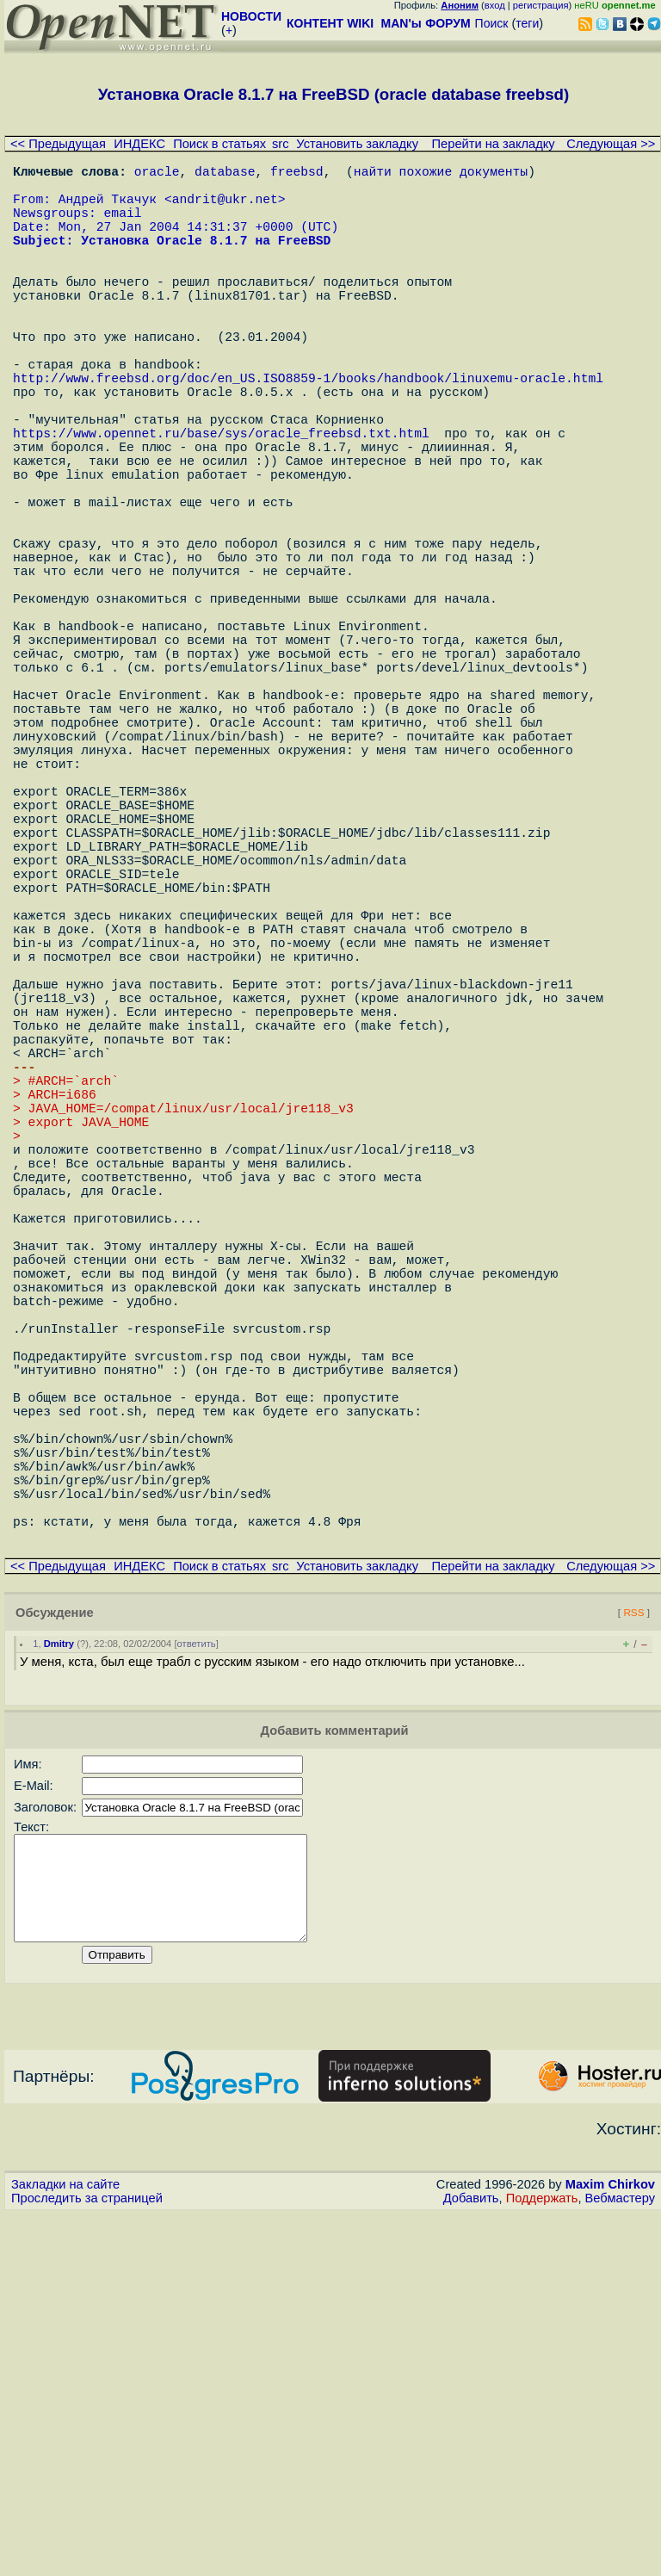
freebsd (297, 174)
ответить (196, 1984)
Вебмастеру (620, 2560)
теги (527, 23)
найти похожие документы (441, 174)
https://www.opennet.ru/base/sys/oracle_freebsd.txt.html (221, 501)
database (225, 174)
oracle (157, 174)
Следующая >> (610, 144)
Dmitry (59, 1984)
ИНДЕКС (139, 144)
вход (495, 5)
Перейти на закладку (493, 144)
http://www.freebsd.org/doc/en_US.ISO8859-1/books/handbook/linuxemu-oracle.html (308, 432)
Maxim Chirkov (610, 2546)
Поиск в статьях (219, 144)
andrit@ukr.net (225, 208)
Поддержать (542, 2560)
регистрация (541, 5)
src (280, 144)
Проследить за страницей (87, 2560)
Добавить (471, 2560)
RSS (633, 1953)
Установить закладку (357, 144)
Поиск (492, 23)
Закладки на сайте (65, 2546)
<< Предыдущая (58, 144)
